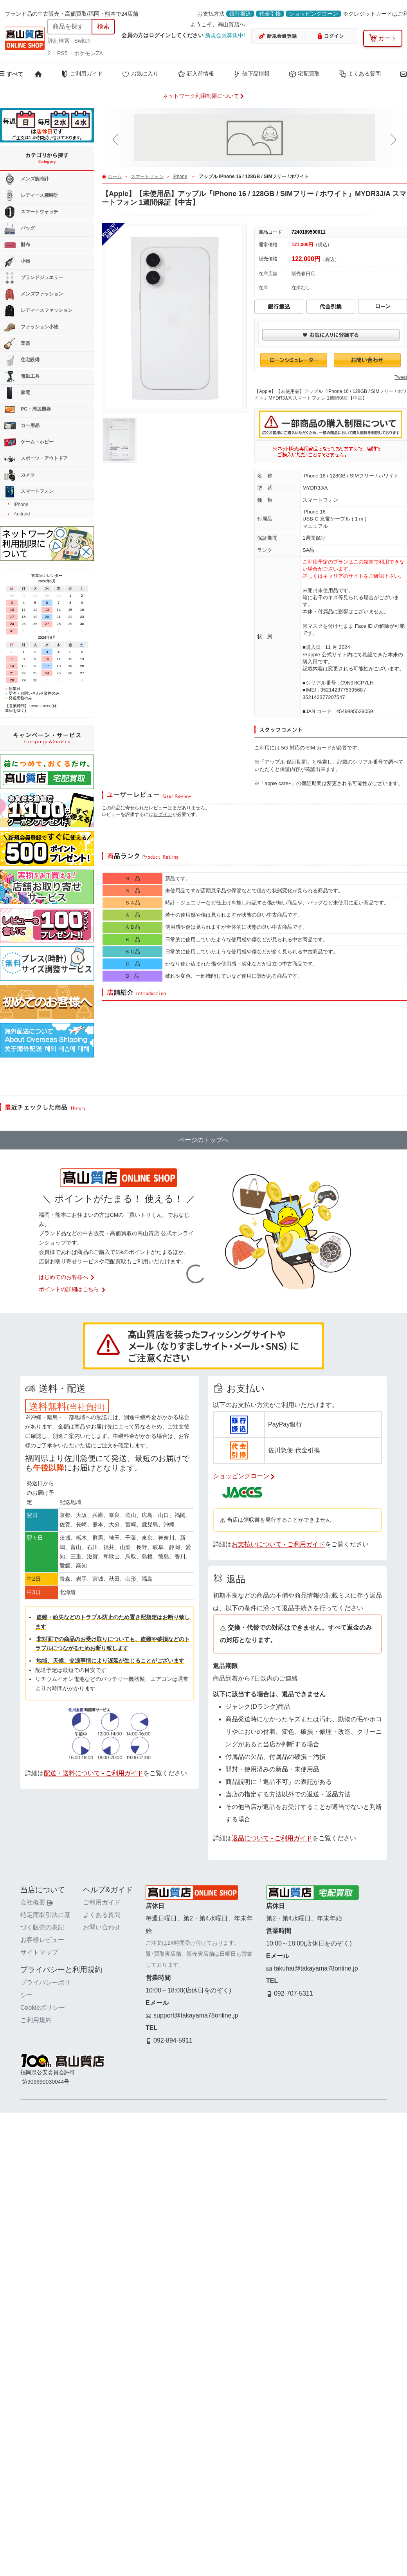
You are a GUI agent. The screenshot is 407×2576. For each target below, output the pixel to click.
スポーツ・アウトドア (36, 459)
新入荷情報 (195, 74)
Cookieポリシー (42, 2007)
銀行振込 (240, 14)
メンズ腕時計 (26, 179)
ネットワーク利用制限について (203, 96)
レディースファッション (38, 311)
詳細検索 (59, 41)
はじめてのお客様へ (67, 1277)
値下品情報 (251, 74)
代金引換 (270, 14)
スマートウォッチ (31, 212)
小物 (17, 261)
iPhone (180, 176)
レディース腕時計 (31, 196)
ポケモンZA (88, 53)
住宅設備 (22, 360)
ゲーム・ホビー (29, 442)
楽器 (17, 343)
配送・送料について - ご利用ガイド (93, 1773)
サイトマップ (39, 1952)
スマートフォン (147, 176)
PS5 (62, 53)
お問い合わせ (102, 1927)
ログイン (162, 814)
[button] (117, 140)
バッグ (19, 228)
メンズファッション (33, 294)
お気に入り (140, 74)
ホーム (115, 176)
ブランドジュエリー (33, 278)
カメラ (19, 475)
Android (22, 514)
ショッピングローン (313, 14)
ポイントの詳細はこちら (72, 1289)
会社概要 (36, 1902)
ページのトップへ (203, 1140)
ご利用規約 (36, 2020)
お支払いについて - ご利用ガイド (278, 1544)
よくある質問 (360, 74)
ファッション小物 (31, 327)
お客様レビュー (42, 1940)
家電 (17, 393)
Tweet (400, 377)
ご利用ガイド (82, 74)
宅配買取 (304, 74)
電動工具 (22, 376)
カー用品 (22, 426)
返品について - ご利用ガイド (272, 1838)
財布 (17, 245)
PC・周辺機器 (27, 409)
